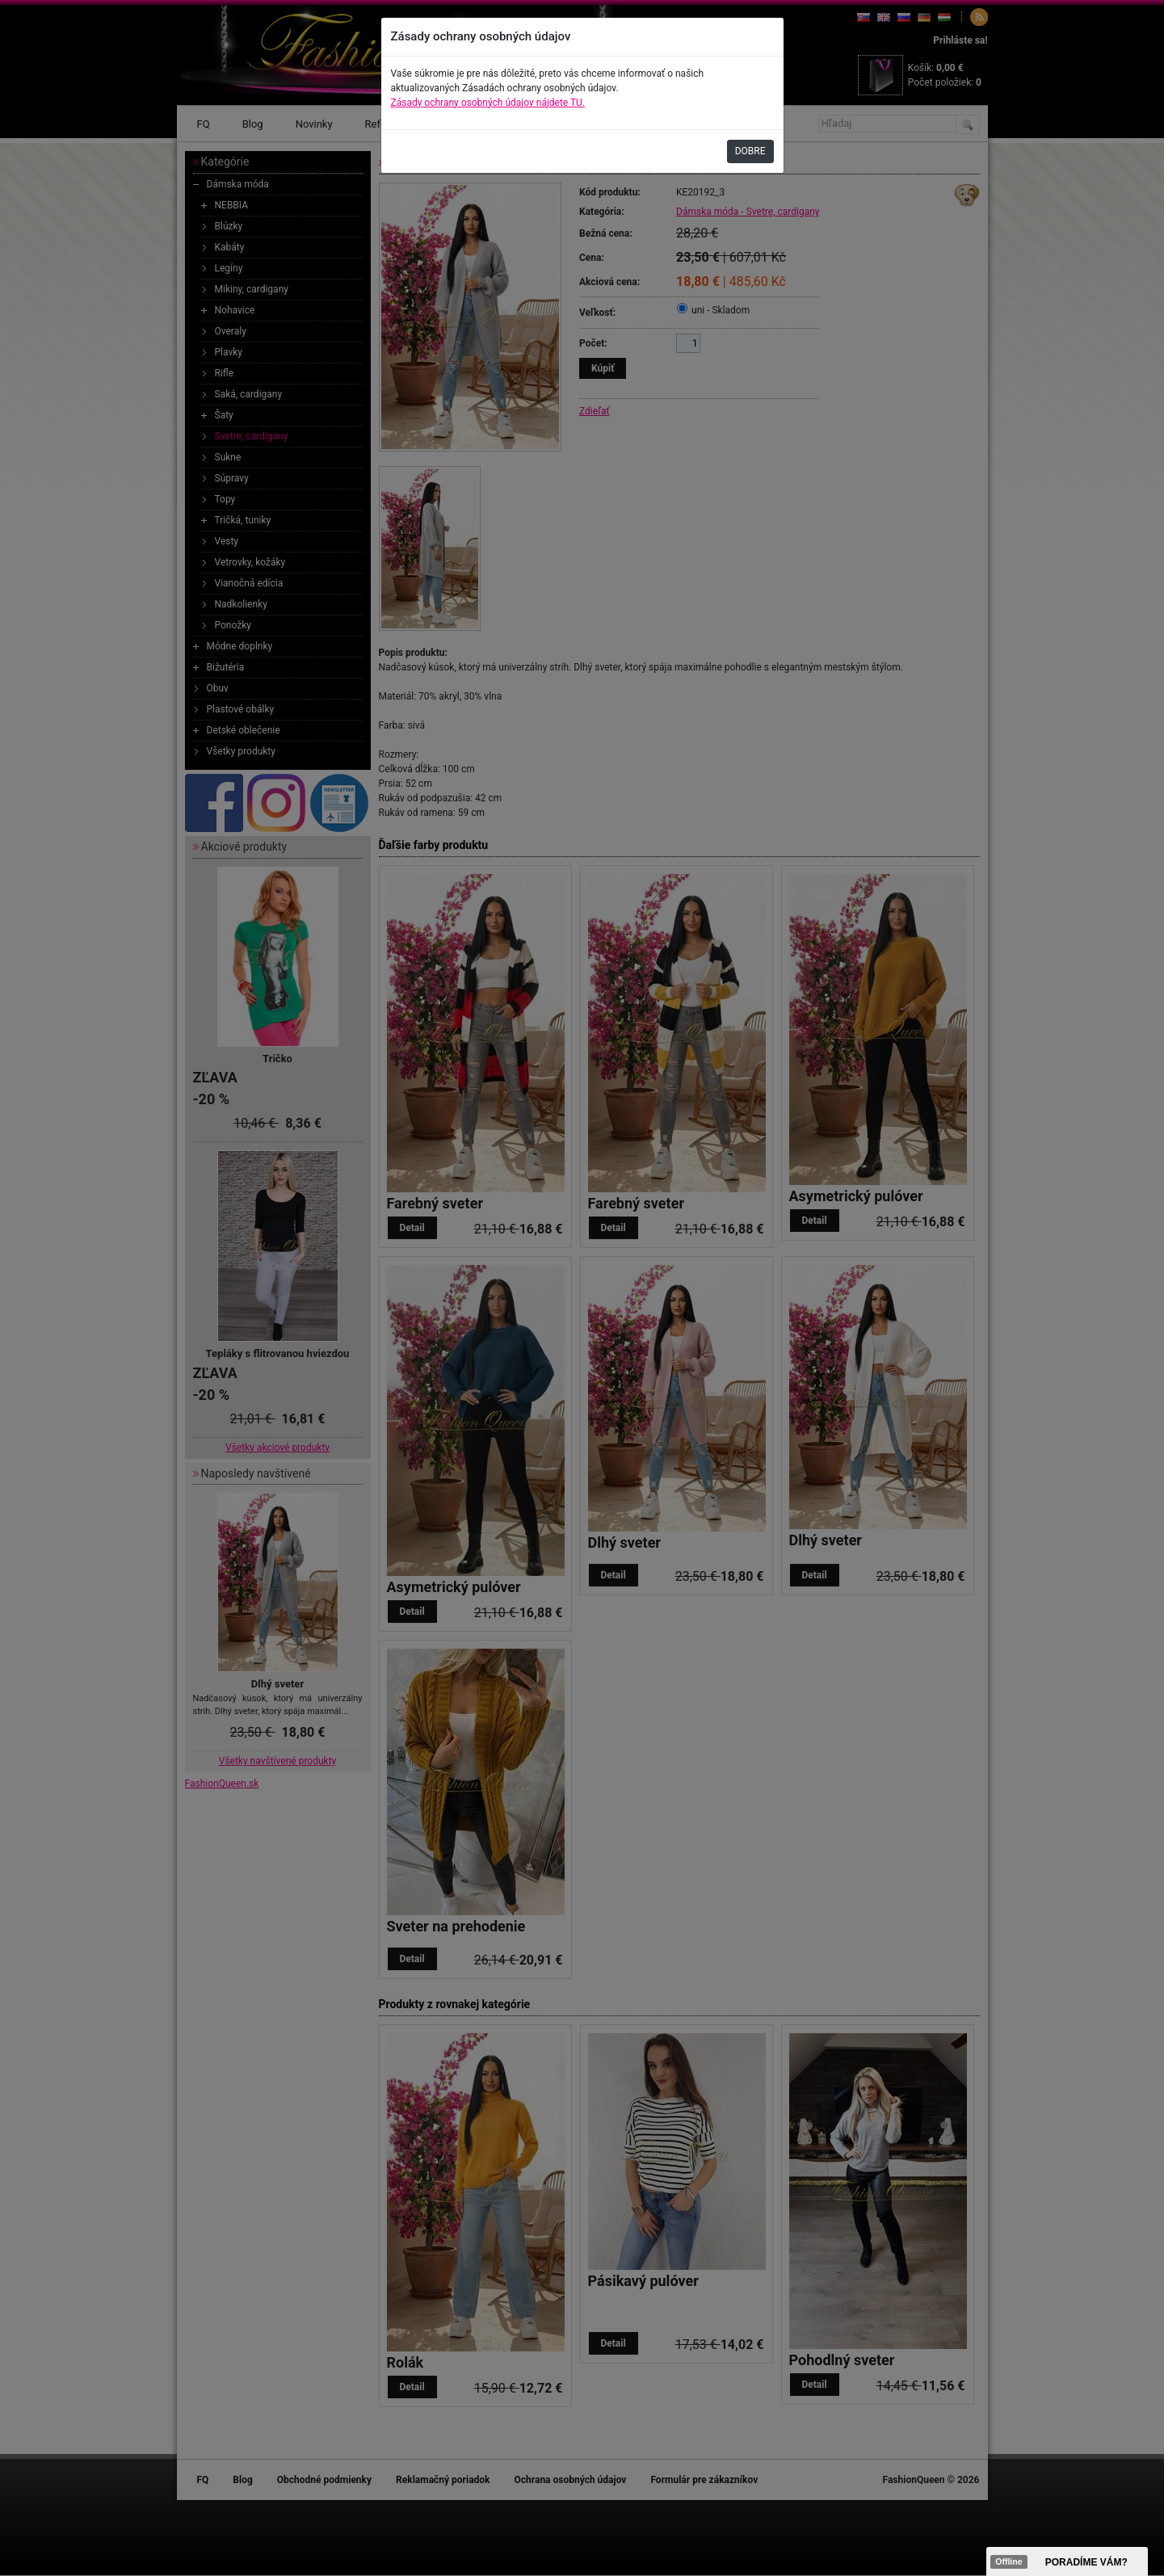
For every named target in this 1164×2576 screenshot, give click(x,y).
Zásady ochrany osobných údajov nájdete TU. (488, 102)
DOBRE (750, 151)
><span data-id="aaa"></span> (1067, 2561)
